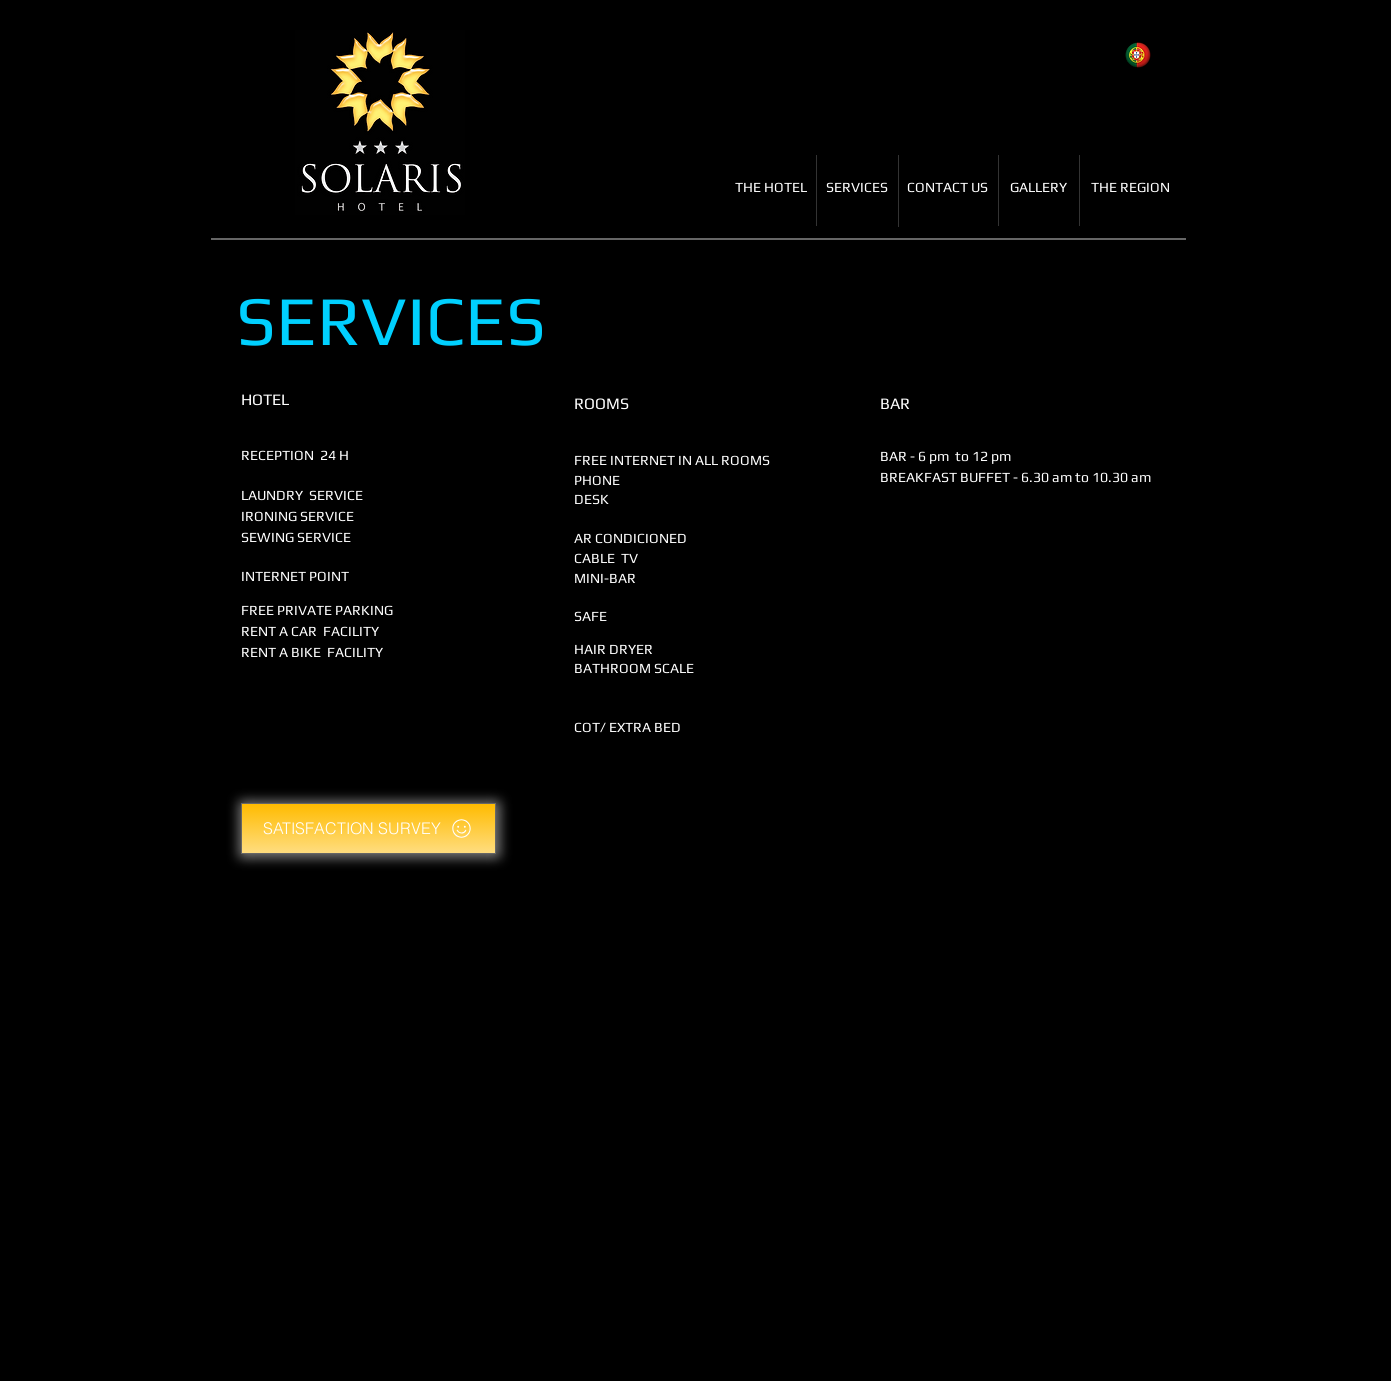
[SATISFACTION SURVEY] (368, 828)
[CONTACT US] (948, 188)
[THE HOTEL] (771, 188)
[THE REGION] (1130, 188)
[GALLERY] (1038, 188)
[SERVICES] (857, 188)
